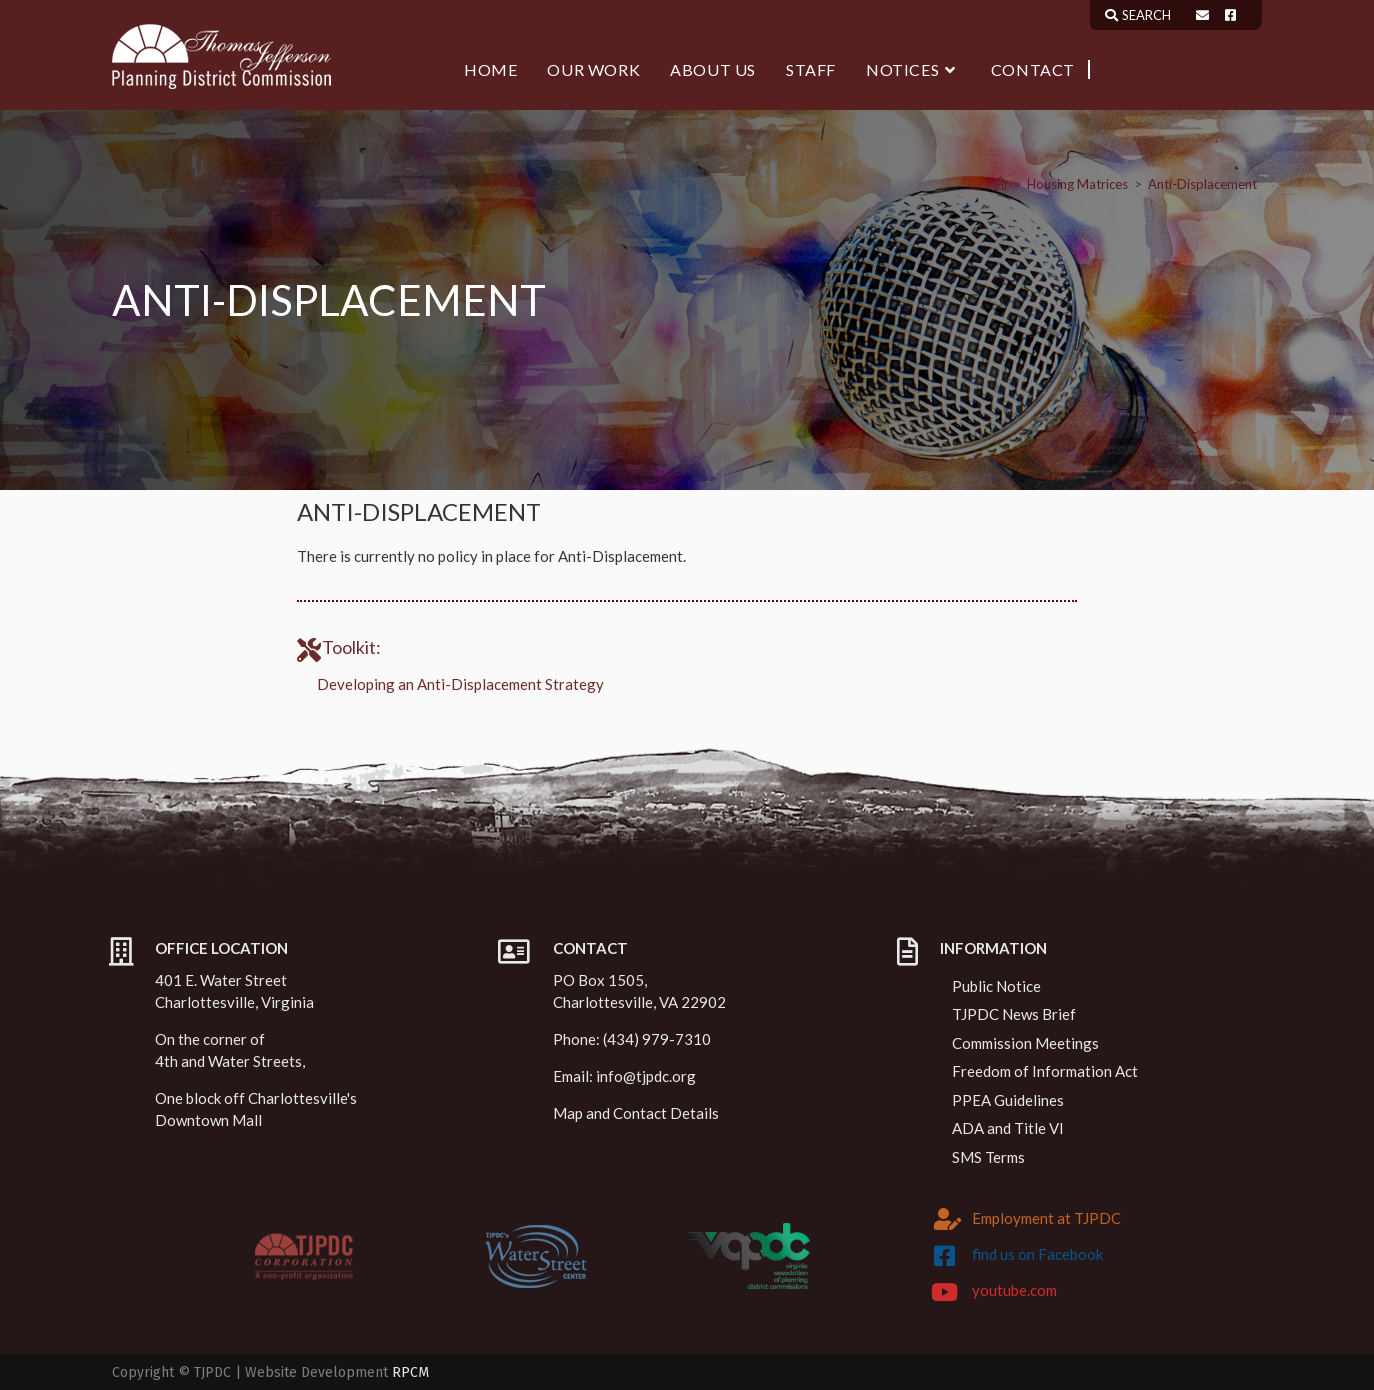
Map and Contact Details (636, 1113)
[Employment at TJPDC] (948, 1219)
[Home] (1000, 184)
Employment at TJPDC (1046, 1218)
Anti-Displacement (1202, 184)
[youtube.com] (945, 1292)
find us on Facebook (1037, 1254)
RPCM (410, 1372)
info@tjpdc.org (646, 1076)
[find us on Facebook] (945, 1256)
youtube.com (1014, 1290)
